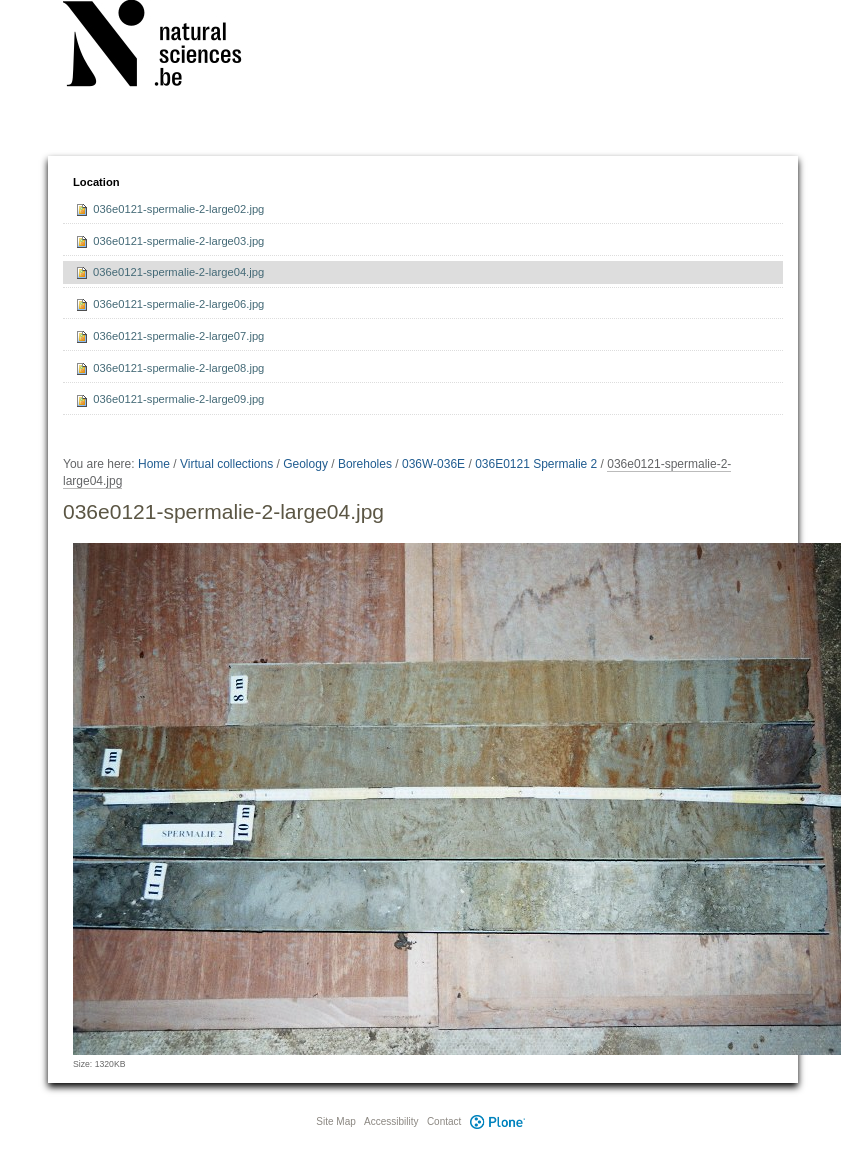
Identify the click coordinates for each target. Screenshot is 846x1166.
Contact (444, 1121)
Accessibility (391, 1121)
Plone (497, 1121)
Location (96, 182)
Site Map (335, 1121)
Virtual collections (226, 464)
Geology (305, 464)
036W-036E (433, 464)
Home (154, 464)
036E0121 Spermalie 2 (536, 464)
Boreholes (365, 464)
